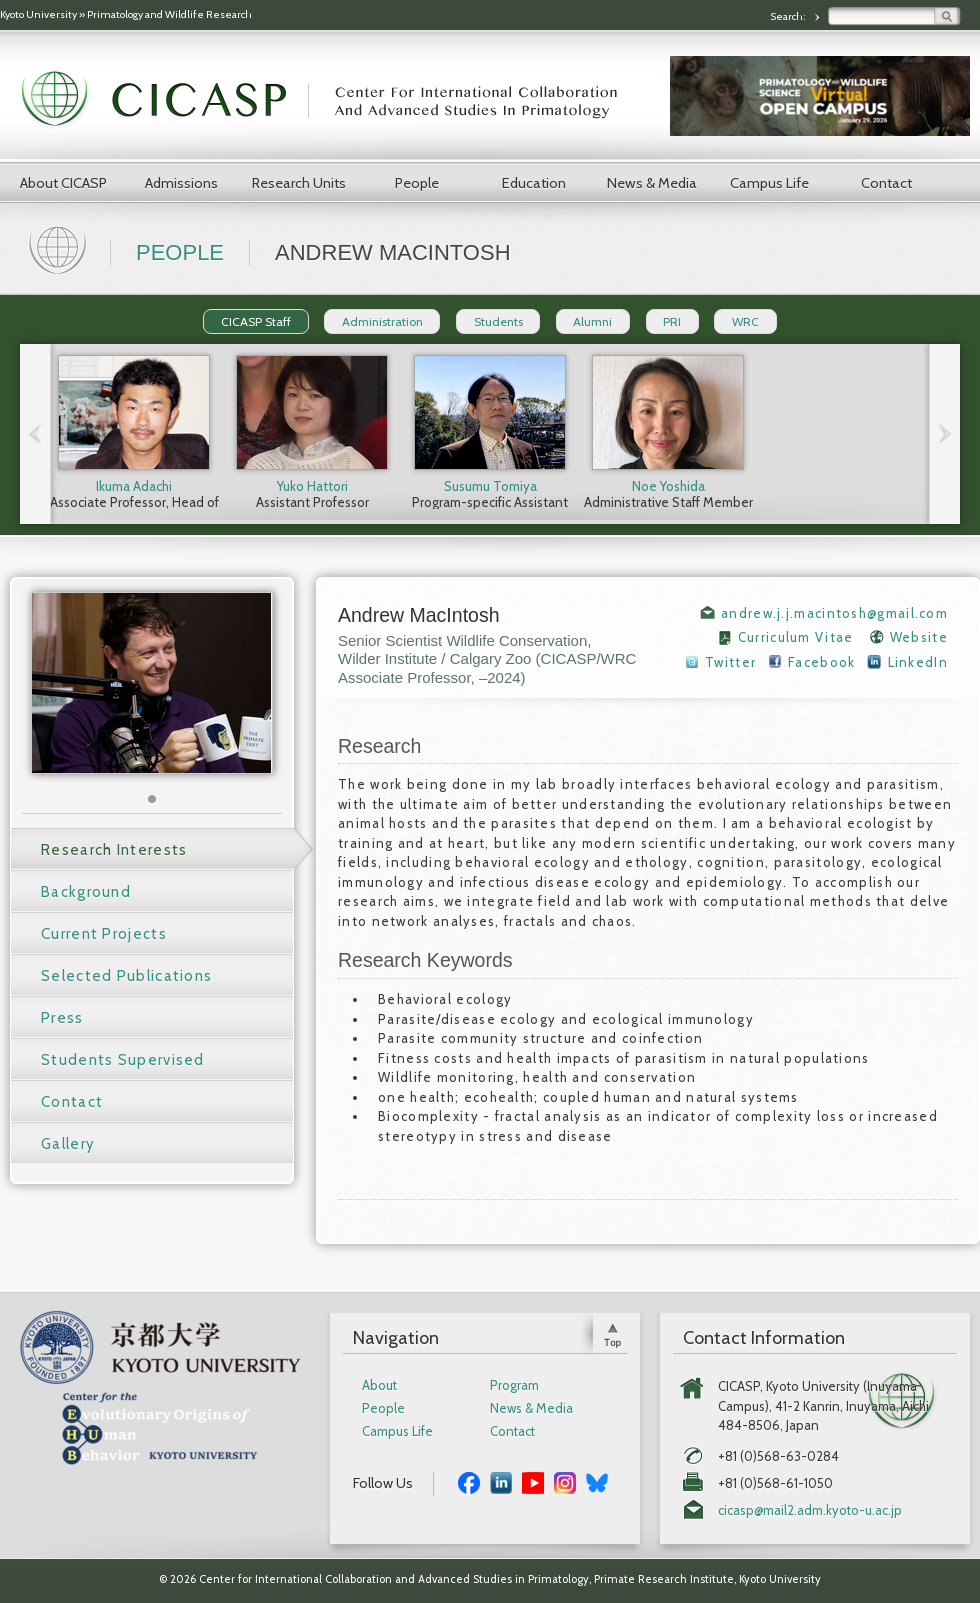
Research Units (299, 183)
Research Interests (114, 850)
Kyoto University (38, 14)
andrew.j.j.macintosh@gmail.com (834, 613)
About (379, 1385)
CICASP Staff (256, 321)
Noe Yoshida (668, 486)
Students (498, 321)
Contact (886, 183)
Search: (789, 16)
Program (514, 1385)
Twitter (730, 662)
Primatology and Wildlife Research (169, 14)
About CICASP (63, 183)
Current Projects (104, 934)
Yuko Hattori (312, 486)
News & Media (652, 183)
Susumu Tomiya (490, 486)
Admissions (181, 183)
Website (919, 637)
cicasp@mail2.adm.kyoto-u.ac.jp (810, 1510)
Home (60, 248)
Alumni (592, 321)
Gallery (68, 1144)
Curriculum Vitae (796, 637)
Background (86, 892)
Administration (382, 321)
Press (62, 1018)
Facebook (821, 662)
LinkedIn (918, 662)
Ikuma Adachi (134, 486)
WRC (745, 321)
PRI (672, 321)
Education (534, 183)
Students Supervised (123, 1060)
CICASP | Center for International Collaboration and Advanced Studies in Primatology (330, 100)
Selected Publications (126, 976)
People (417, 183)
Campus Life (769, 183)
